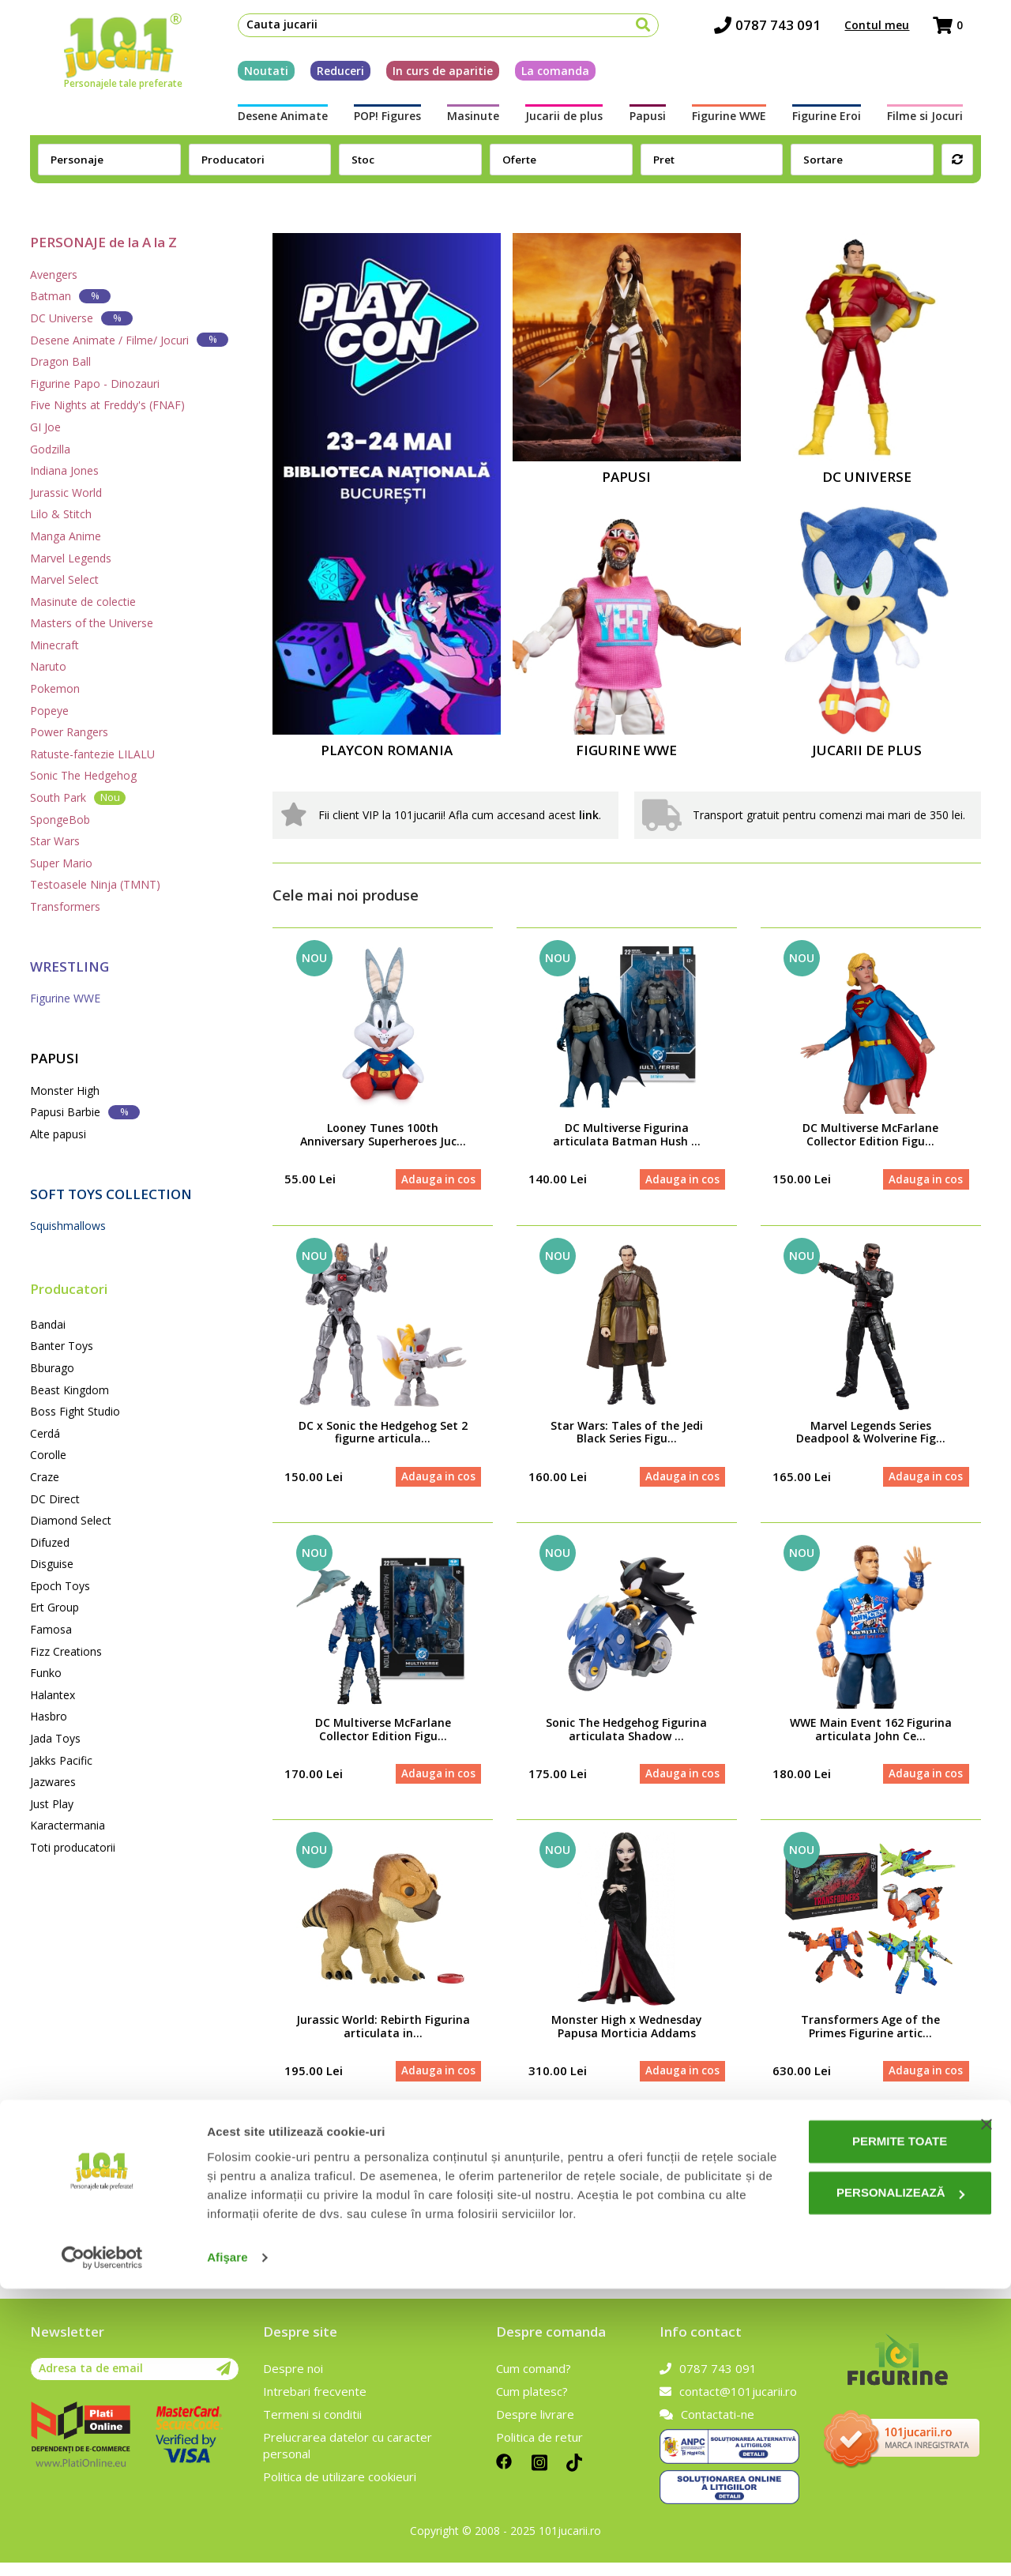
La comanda (537, 77)
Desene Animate (265, 123)
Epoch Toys (60, 1585)
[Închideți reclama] (986, 2392)
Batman (70, 295)
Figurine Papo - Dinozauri (95, 383)
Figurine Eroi (839, 123)
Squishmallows (68, 1225)
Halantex (52, 1694)
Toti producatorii (72, 1847)
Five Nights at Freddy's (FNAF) (107, 404)
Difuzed (50, 1542)
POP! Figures (374, 123)
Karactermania (67, 1825)
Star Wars (55, 840)
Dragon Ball (60, 361)
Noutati (248, 77)
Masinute (466, 123)
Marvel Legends (70, 558)
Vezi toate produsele (898, 2148)
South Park (78, 797)
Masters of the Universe (91, 622)
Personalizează (851, 2461)
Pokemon (55, 688)
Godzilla (50, 449)
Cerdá (45, 1433)
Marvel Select (64, 579)
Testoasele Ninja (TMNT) (95, 884)
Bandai (48, 1324)
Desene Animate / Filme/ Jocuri (129, 339)
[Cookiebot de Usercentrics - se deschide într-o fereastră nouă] (102, 2545)
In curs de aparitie (424, 77)
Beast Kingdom (69, 1389)
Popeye (49, 710)
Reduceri (322, 77)
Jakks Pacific (61, 1760)
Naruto (48, 666)
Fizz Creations (66, 1651)
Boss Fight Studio (75, 1411)
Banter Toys (61, 1345)
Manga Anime (65, 535)
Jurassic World (66, 492)
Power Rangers (69, 731)
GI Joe (45, 426)
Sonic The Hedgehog (83, 775)
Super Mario (61, 863)
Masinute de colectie (83, 601)
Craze (44, 1476)
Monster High (65, 1090)
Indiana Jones (64, 470)
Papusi (650, 123)
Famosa (51, 1629)
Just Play (51, 1803)
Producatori (68, 1289)
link (589, 814)
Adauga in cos (434, 1180)
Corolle (48, 1454)
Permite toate (849, 2409)
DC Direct (55, 1498)
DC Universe (81, 317)
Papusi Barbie (85, 1111)
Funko (46, 1672)
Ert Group (54, 1607)
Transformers (65, 906)
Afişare (227, 2545)
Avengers (53, 274)
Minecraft (54, 644)
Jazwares (53, 1781)
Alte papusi (58, 1133)
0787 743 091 (785, 32)
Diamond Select (70, 1520)
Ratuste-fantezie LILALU (92, 754)
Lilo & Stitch (61, 513)
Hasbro (48, 1716)
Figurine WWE (736, 123)
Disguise (51, 1563)
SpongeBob (60, 819)
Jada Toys (55, 1738)
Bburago (52, 1367)
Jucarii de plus (561, 123)
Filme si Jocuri (943, 123)
